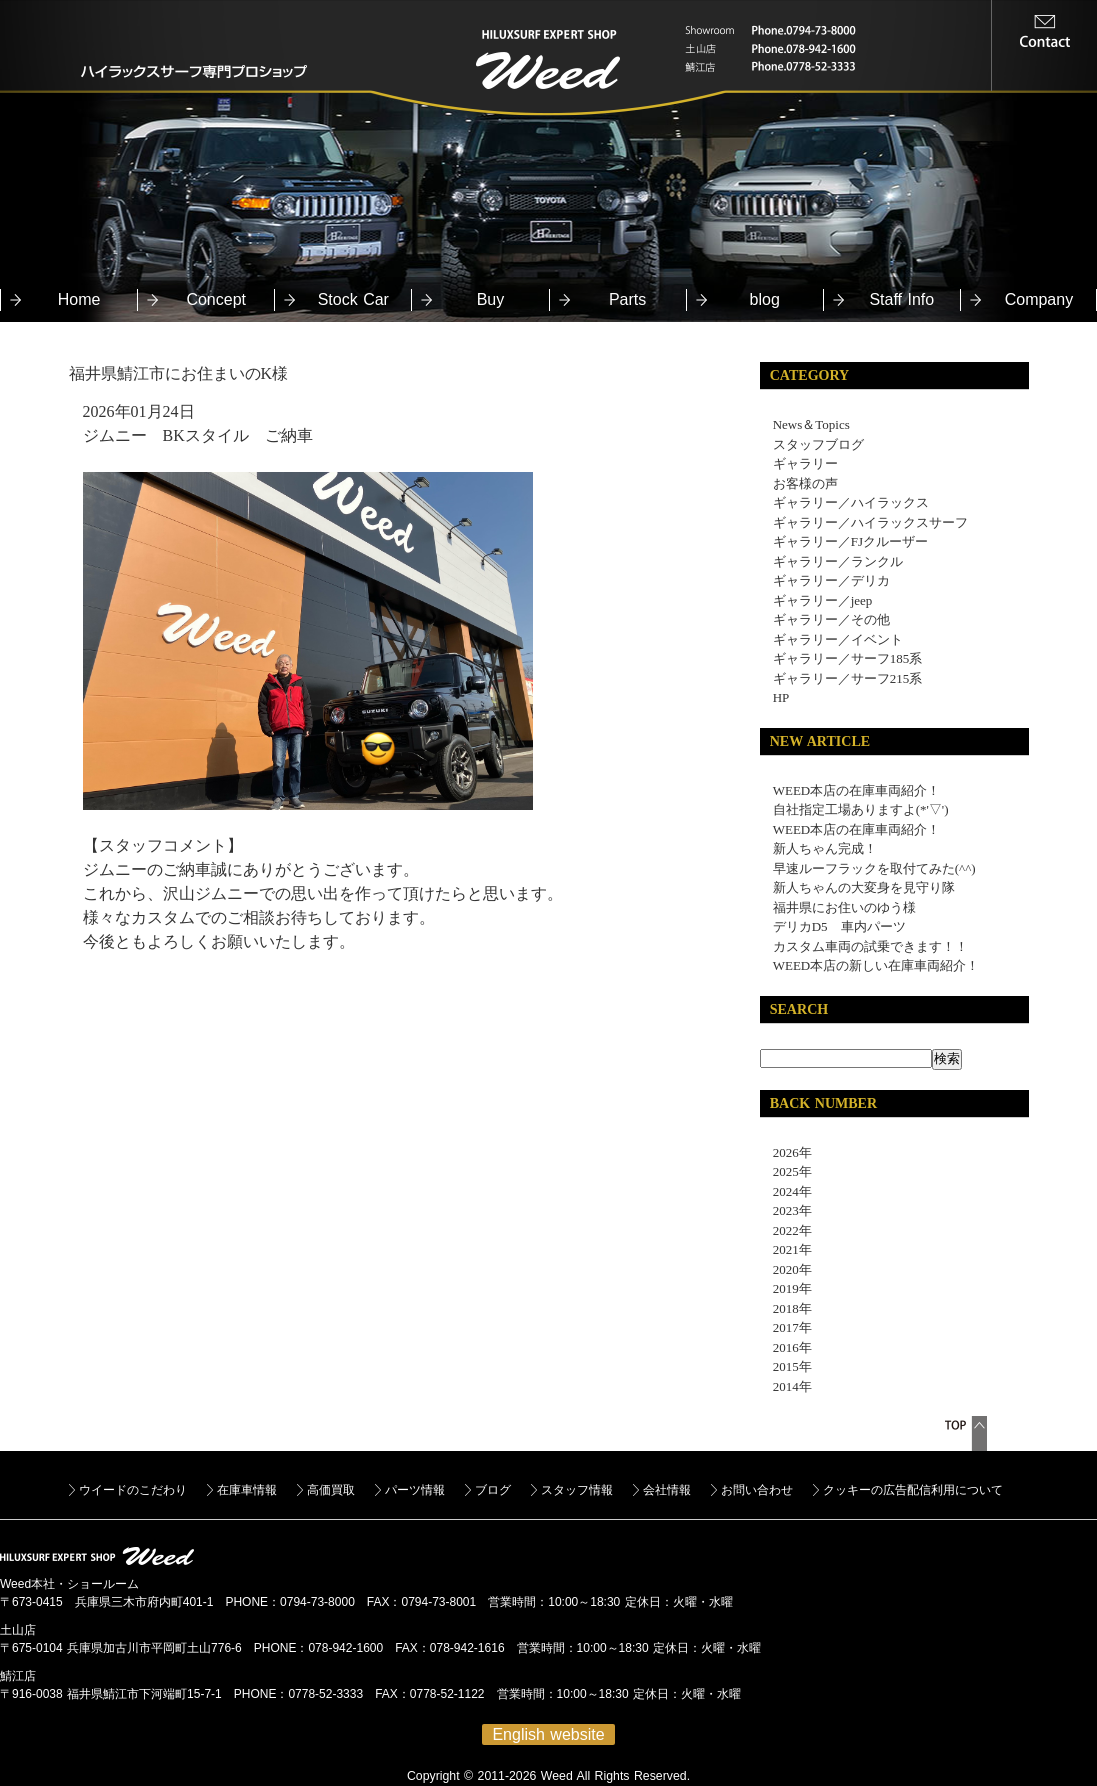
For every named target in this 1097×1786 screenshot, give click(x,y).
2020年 (786, 1269)
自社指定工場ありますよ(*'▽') (861, 809)
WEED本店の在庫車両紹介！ (857, 790)
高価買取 (331, 1490)
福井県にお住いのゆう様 (844, 907)
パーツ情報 (415, 1490)
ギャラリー (805, 463)
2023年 (786, 1210)
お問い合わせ (757, 1490)
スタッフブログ (818, 444)
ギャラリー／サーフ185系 (848, 658)
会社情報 (667, 1490)
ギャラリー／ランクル (838, 561)
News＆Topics (811, 424)
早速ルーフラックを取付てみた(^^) (874, 868)
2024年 (786, 1191)
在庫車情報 (247, 1490)
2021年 (786, 1249)
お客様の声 (805, 483)
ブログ (493, 1490)
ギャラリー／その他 (831, 619)
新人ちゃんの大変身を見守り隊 (864, 887)
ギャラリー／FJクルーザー (850, 541)
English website (548, 1734)
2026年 (786, 1152)
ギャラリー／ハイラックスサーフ (870, 522)
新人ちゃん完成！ (825, 848)
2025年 (786, 1171)
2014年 (786, 1386)
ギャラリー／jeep (823, 600)
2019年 (786, 1288)
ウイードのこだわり (133, 1490)
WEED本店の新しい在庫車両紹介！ (876, 965)
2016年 (786, 1347)
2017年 (786, 1327)
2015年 (786, 1366)
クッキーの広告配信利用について (913, 1490)
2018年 (786, 1308)
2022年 (786, 1230)
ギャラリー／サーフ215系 (848, 678)
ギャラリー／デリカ (831, 580)
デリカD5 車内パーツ (839, 926)
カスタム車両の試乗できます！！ (870, 946)
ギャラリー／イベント (838, 639)
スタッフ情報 (577, 1490)
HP (781, 697)
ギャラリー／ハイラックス (851, 502)
